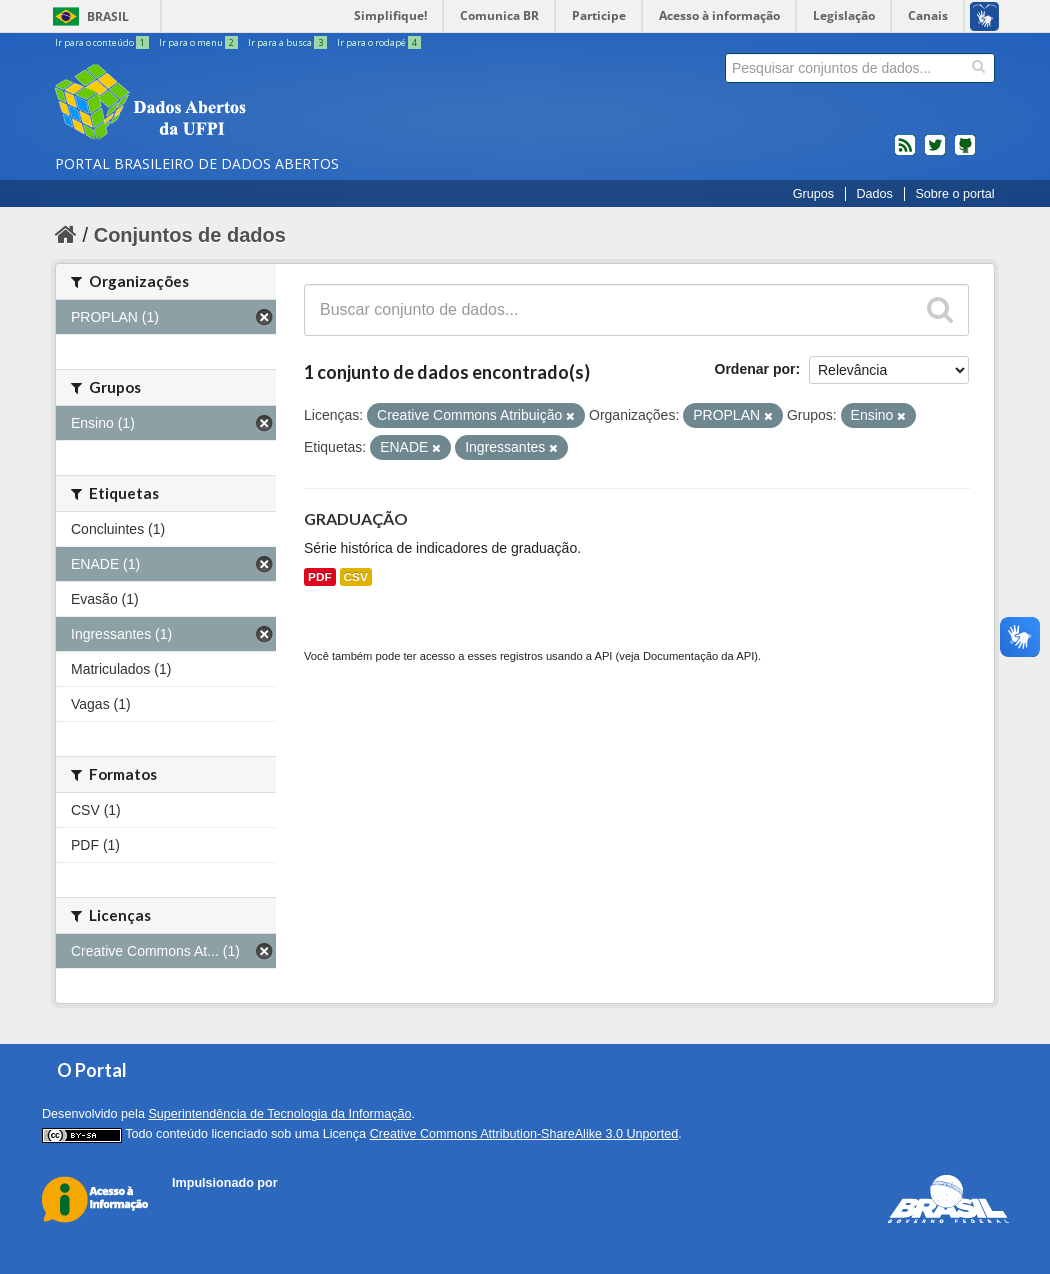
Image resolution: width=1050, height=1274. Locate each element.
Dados (874, 194)
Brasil (108, 16)
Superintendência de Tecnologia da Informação (279, 1114)
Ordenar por (755, 369)
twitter (935, 153)
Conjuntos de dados (190, 235)
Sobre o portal (954, 194)
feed (905, 153)
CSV (356, 577)
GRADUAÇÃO (356, 518)
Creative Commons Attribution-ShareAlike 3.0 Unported (524, 1134)
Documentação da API (698, 656)
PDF (320, 577)
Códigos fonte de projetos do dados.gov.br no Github (965, 153)
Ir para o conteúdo (103, 42)
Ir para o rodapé (379, 42)
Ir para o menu (199, 42)
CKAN (206, 1205)
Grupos (813, 194)
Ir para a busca (288, 42)
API (603, 656)
